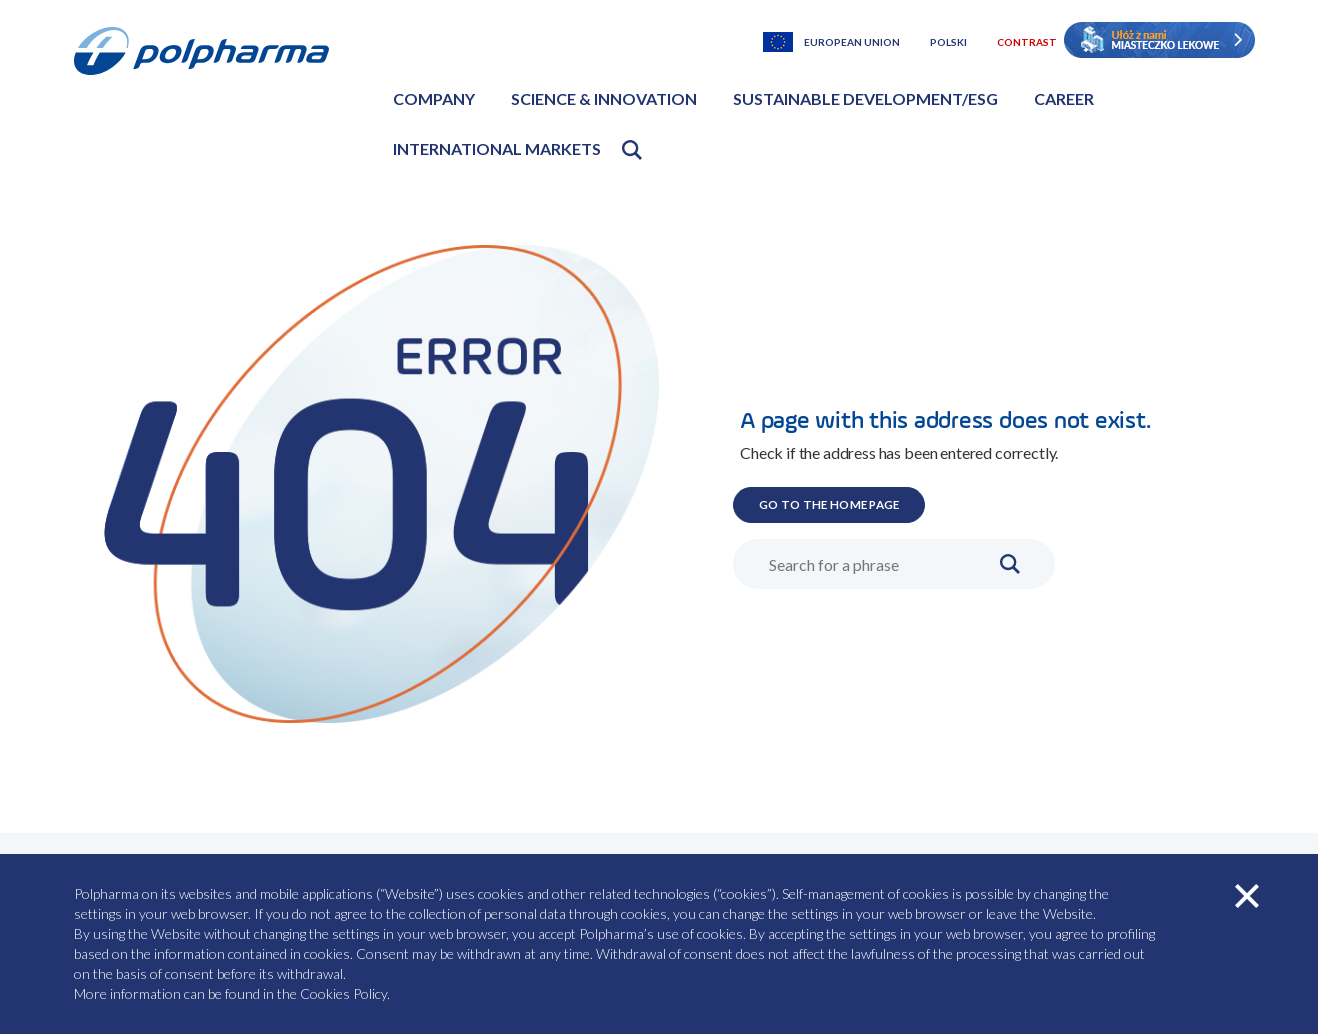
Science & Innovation (604, 98)
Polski (948, 42)
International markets (497, 148)
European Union (852, 42)
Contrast (1027, 42)
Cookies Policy (343, 993)
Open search (632, 150)
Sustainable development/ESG (865, 98)
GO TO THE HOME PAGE (863, 501)
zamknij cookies (1247, 896)
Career (1064, 98)
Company (434, 98)
